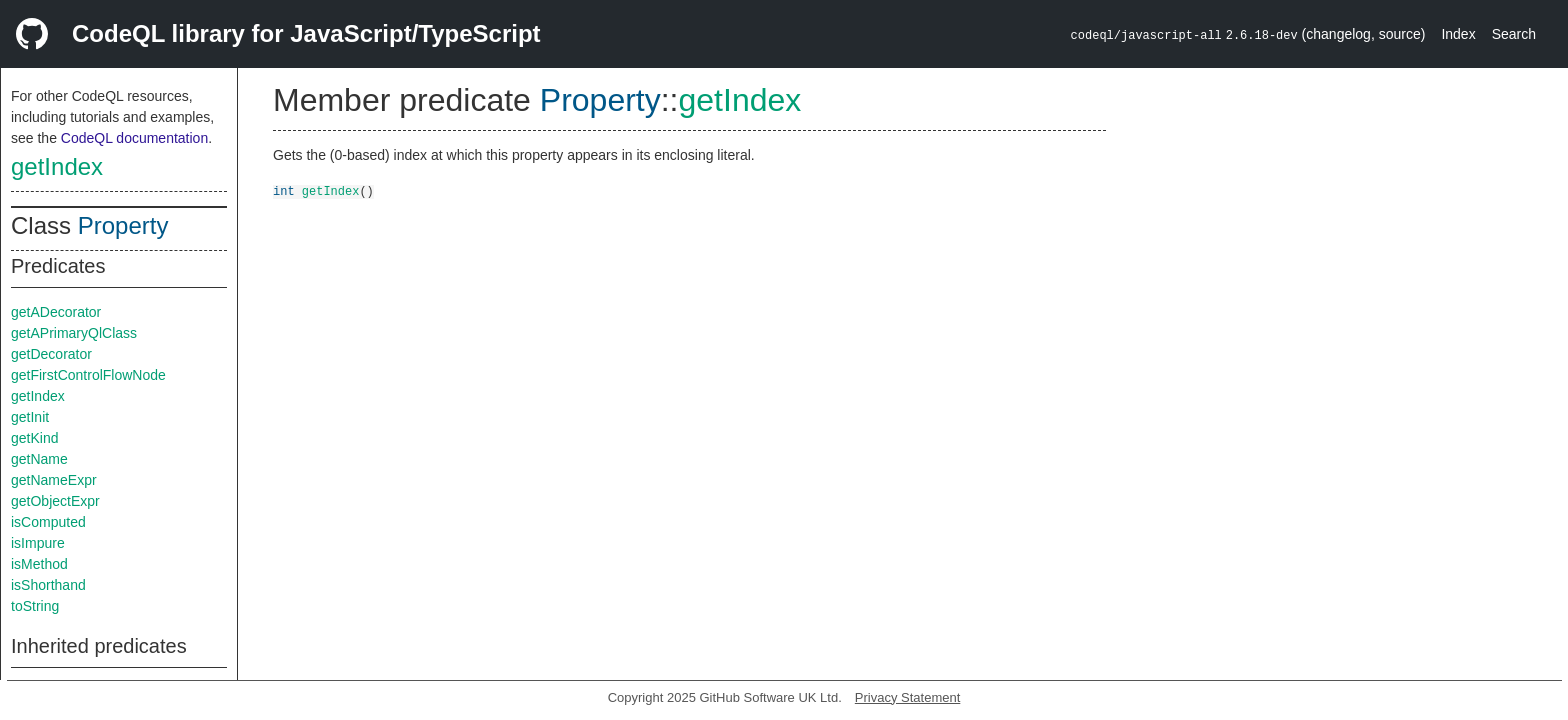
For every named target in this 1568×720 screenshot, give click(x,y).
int (284, 190)
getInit (30, 417)
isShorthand (48, 585)
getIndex (57, 166)
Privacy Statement (908, 697)
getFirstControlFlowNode (88, 375)
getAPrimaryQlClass (74, 333)
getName (39, 459)
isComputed (48, 522)
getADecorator (56, 312)
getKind (34, 438)
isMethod (39, 564)
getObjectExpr (55, 501)
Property (123, 225)
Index (1458, 34)
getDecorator (51, 354)
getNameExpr (54, 480)
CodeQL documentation (134, 138)
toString (35, 606)
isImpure (38, 543)
